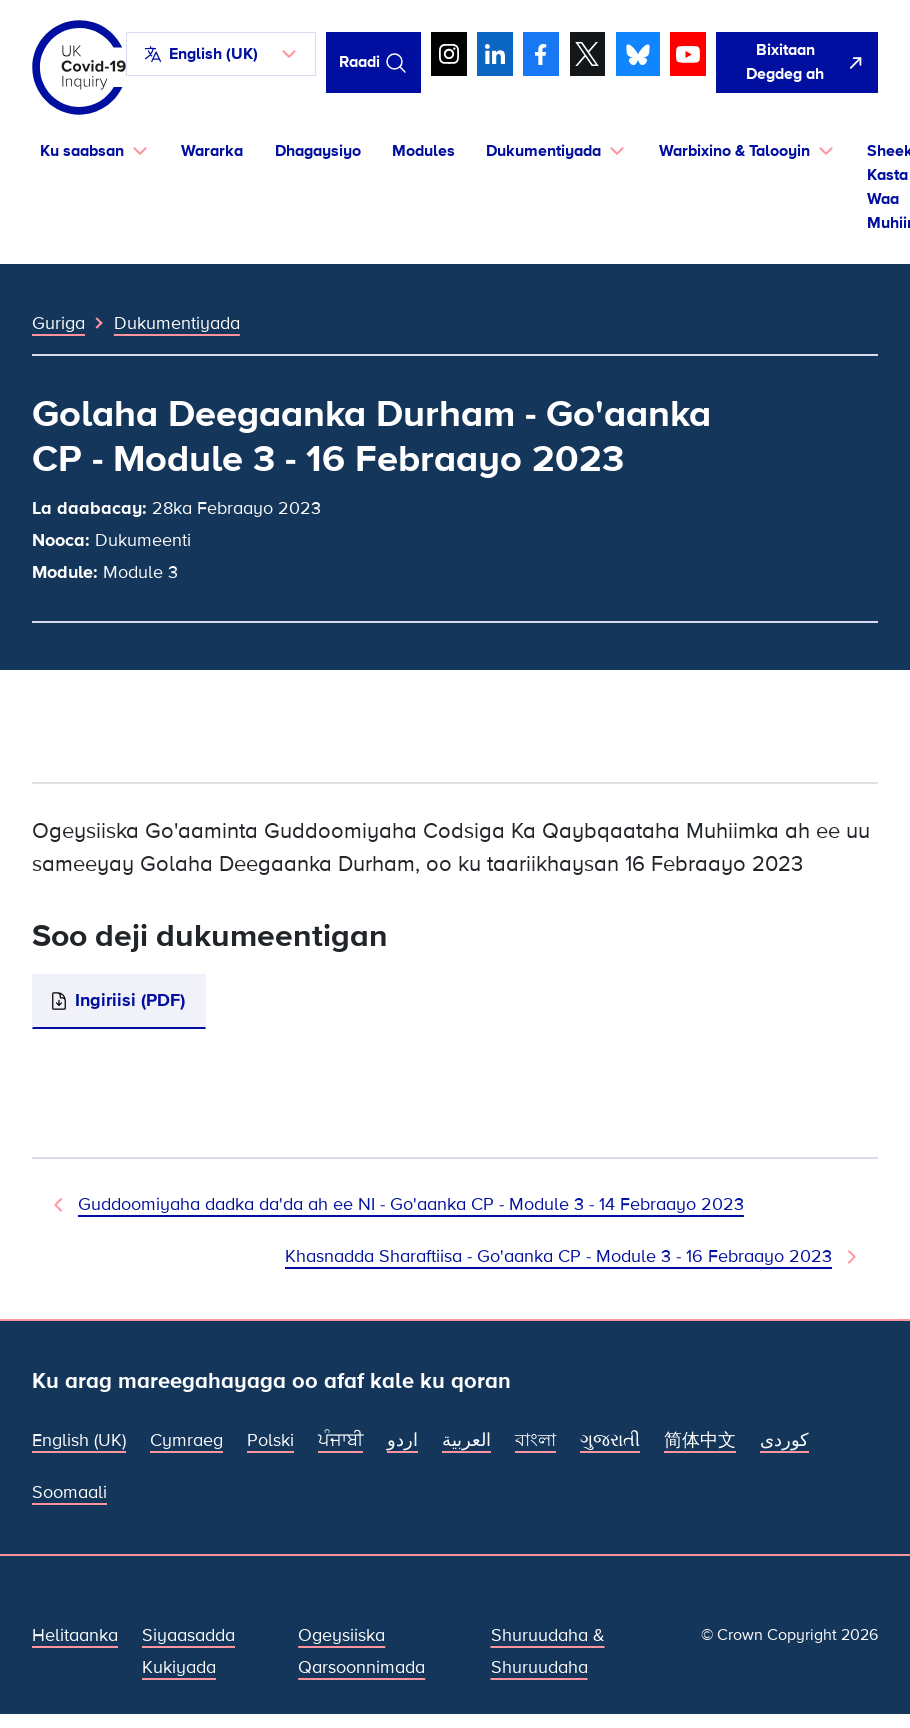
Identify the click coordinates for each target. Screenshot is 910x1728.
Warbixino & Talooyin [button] (734, 151)
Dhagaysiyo (318, 151)
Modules (423, 151)
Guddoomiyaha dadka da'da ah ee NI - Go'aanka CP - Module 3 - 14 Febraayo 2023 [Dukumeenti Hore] (411, 1204)
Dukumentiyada (177, 323)
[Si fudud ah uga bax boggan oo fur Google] (797, 62)
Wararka (212, 151)
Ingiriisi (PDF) (130, 1000)
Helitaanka (75, 1635)
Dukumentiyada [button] (543, 151)
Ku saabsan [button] (82, 151)
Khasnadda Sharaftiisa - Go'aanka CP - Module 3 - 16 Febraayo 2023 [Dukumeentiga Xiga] (558, 1256)
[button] (221, 54)
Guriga (58, 323)
